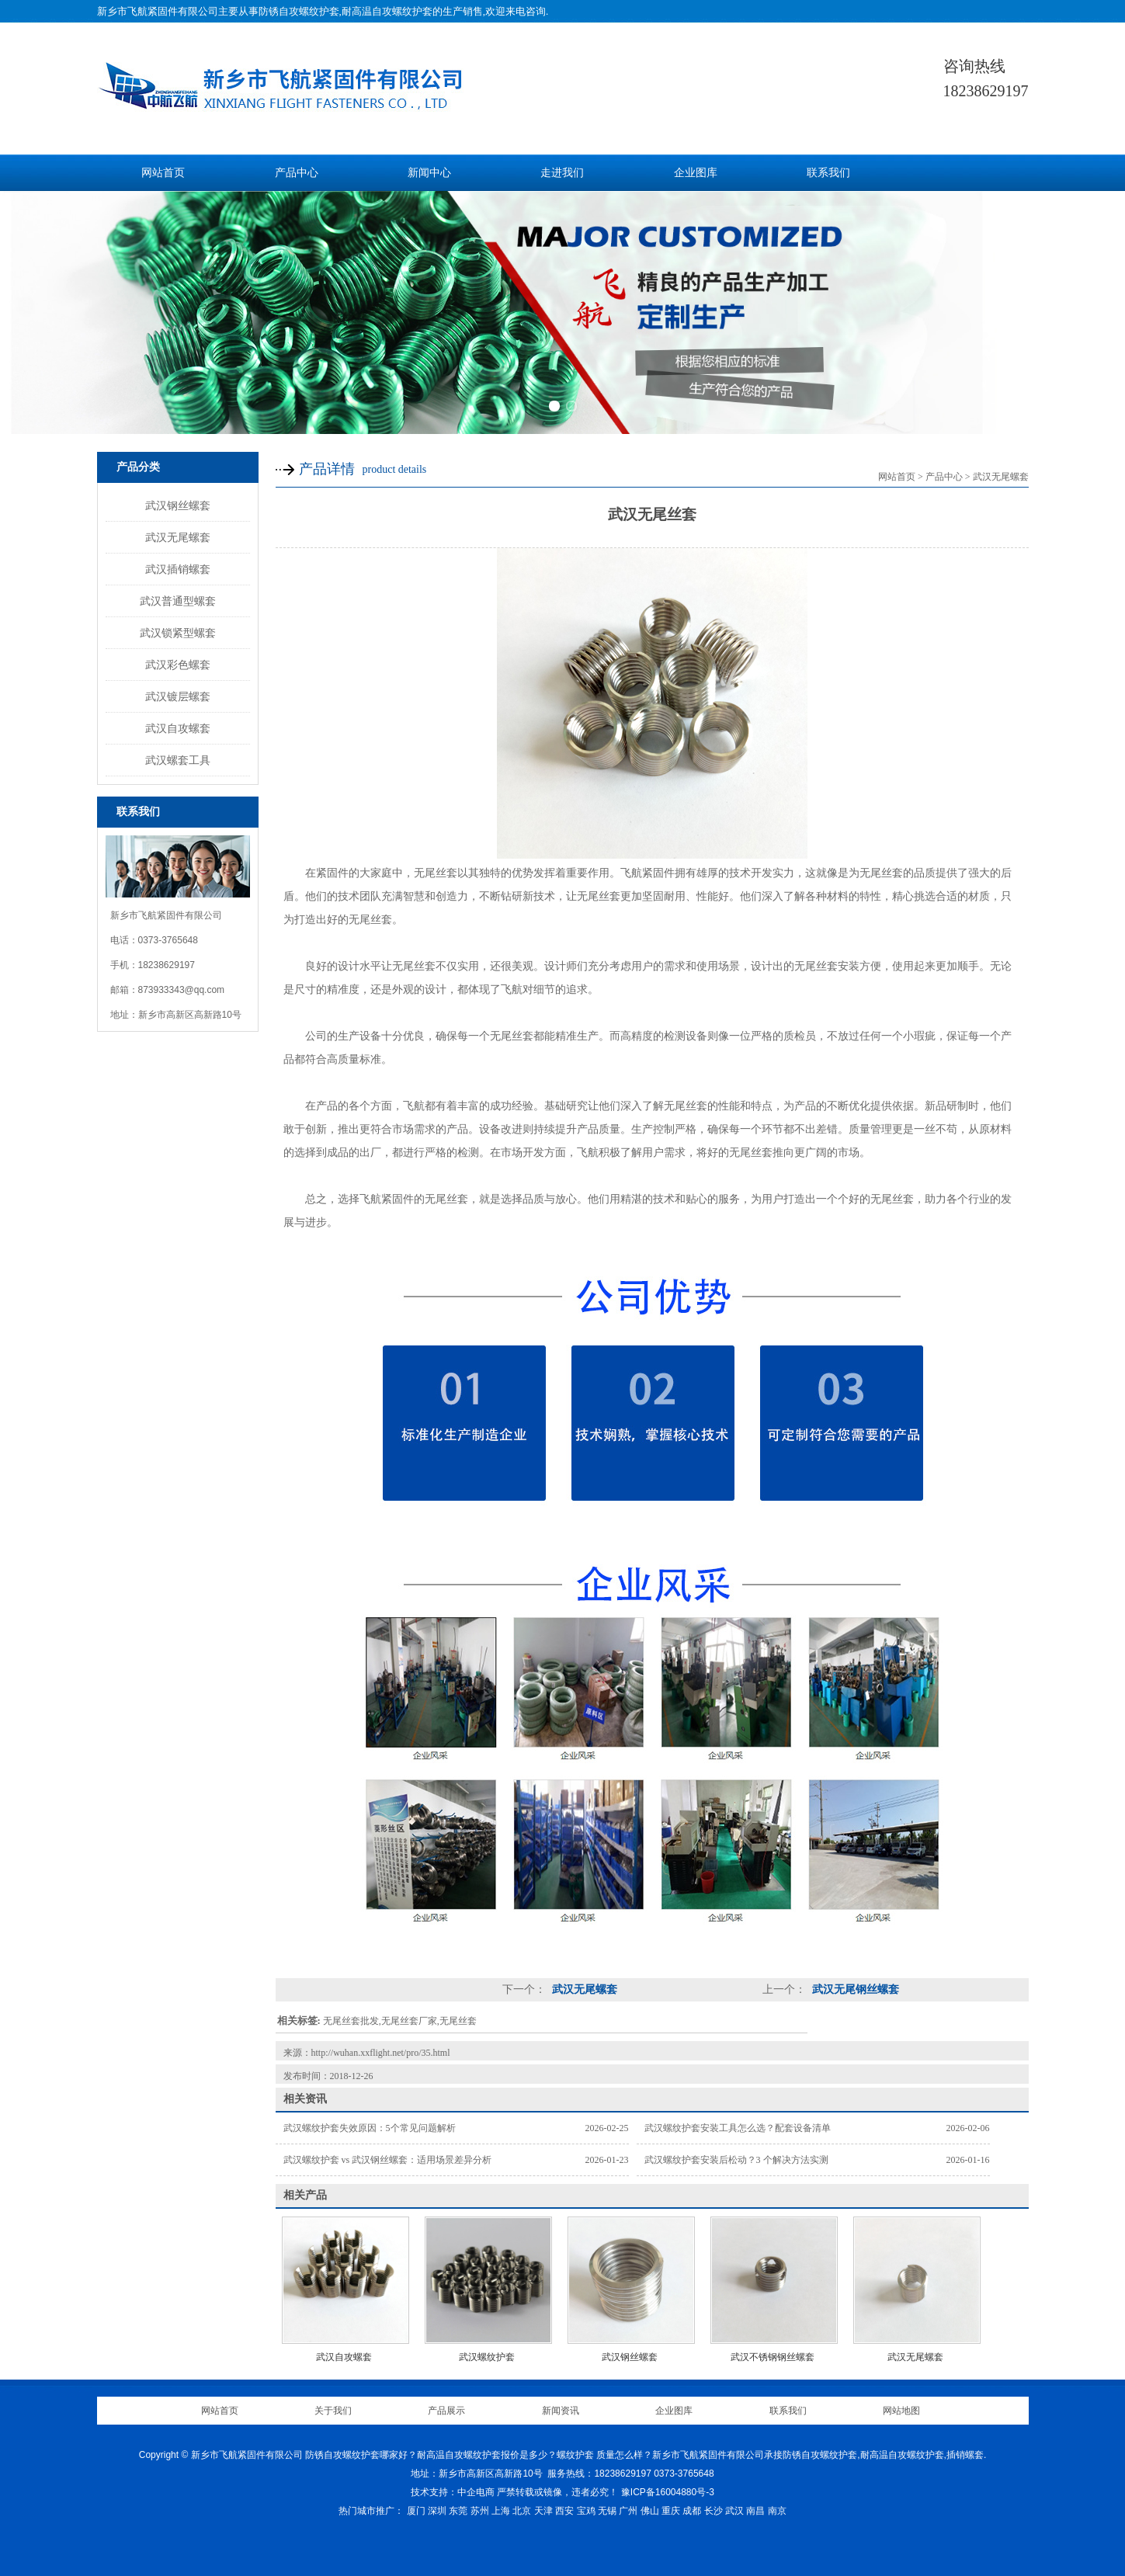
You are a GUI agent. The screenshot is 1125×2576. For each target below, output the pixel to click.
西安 (564, 2510)
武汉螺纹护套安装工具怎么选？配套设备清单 (737, 2128)
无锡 (607, 2510)
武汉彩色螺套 (177, 664)
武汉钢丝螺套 (177, 505)
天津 (543, 2510)
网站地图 (901, 2410)
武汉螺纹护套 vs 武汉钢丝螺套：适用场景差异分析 (387, 2159)
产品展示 (446, 2410)
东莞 (458, 2510)
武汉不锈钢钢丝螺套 (772, 2357)
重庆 (670, 2510)
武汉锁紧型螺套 (178, 633)
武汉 (734, 2510)
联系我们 (828, 173)
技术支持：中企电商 (453, 2492)
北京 (521, 2510)
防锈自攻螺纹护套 (299, 11)
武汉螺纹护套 (487, 2357)
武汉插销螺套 (177, 569)
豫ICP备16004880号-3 (667, 2492)
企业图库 (695, 173)
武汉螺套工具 (177, 760)
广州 (628, 2510)
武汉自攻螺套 (177, 728)
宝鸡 (586, 2510)
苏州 (479, 2510)
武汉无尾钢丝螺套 (855, 1989)
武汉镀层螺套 (177, 696)
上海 (500, 2510)
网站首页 (163, 173)
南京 (777, 2510)
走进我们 (562, 173)
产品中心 (296, 173)
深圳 (437, 2510)
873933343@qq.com (181, 989)
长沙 (713, 2510)
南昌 (755, 2510)
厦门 (416, 2510)
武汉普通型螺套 (178, 601)
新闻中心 (429, 173)
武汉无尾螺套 (177, 537)
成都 (691, 2510)
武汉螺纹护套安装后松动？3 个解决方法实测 (736, 2159)
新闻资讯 (560, 2410)
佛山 (650, 2510)
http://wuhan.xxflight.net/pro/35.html (380, 2052)
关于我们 (333, 2410)
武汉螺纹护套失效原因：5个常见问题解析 (369, 2128)
